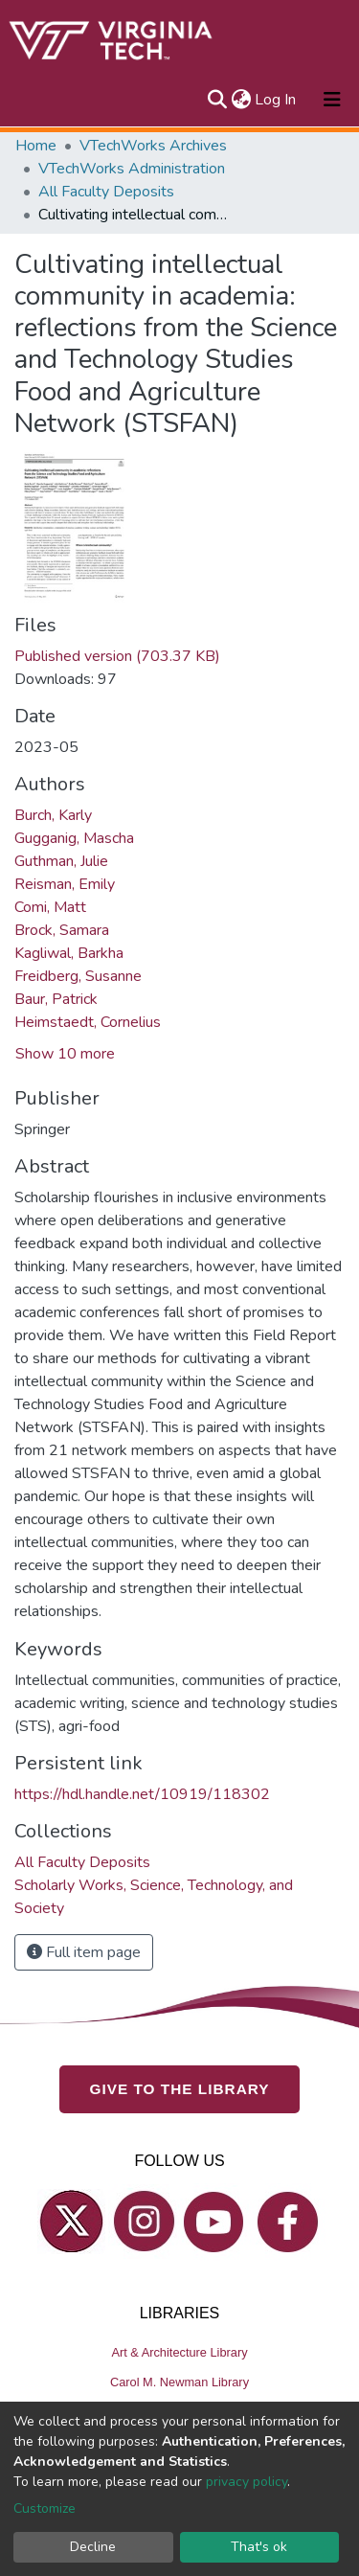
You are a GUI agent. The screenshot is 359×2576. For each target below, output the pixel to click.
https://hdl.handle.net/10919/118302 (142, 1794)
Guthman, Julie (61, 861)
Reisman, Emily (64, 884)
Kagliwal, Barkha (68, 953)
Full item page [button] (84, 1952)
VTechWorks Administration (131, 168)
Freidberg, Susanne (78, 976)
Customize (44, 2508)
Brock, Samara (61, 930)
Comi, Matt (50, 907)
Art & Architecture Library (179, 2352)
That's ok (259, 2547)
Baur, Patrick (56, 999)
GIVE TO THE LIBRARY (180, 2089)
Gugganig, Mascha (74, 838)
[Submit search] (217, 99)
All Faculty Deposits (106, 191)
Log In (276, 99)
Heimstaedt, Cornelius (87, 1022)
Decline (93, 2547)
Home (35, 145)
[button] (241, 99)
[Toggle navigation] (332, 99)
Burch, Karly (53, 815)
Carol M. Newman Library (179, 2382)
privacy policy (246, 2482)
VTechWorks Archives (153, 145)
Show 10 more (65, 1053)
